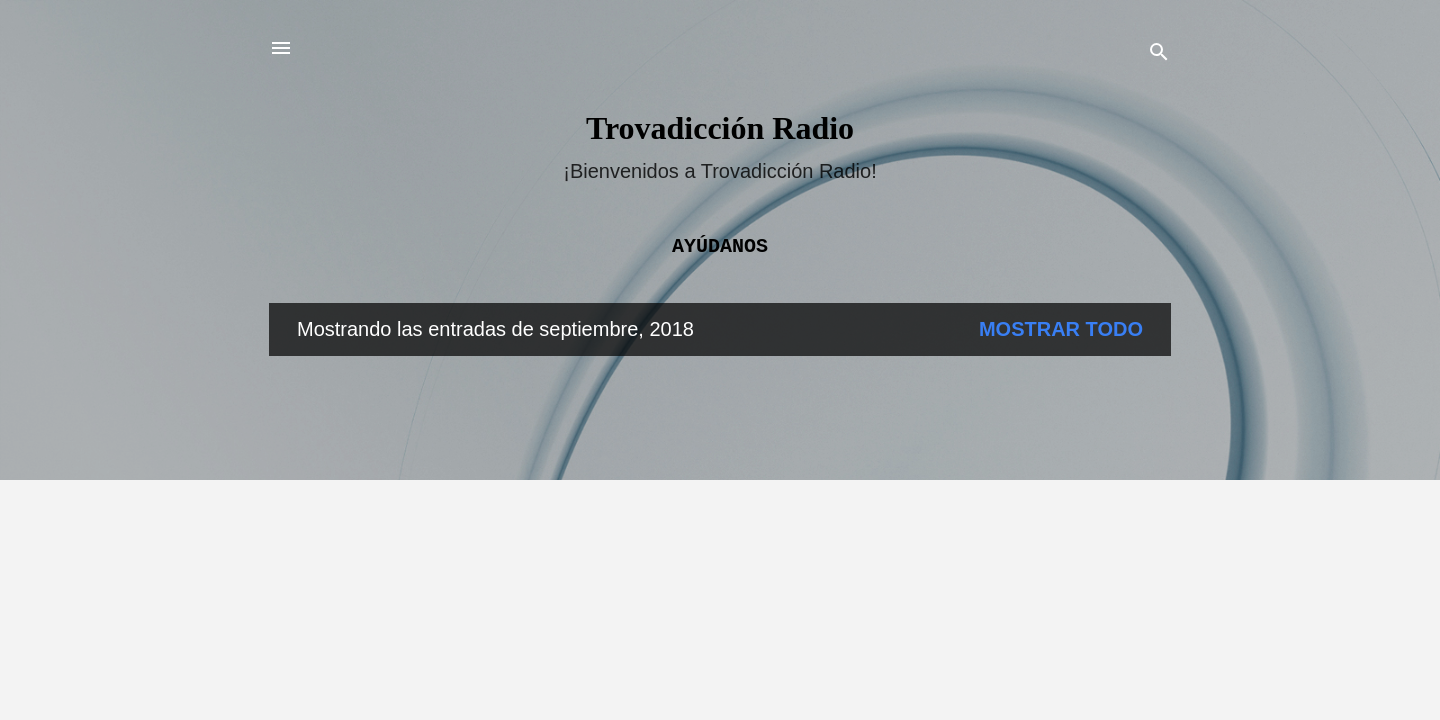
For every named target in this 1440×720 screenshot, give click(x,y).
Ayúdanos (720, 246)
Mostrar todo (1061, 329)
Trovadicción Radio (720, 128)
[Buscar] (1159, 54)
